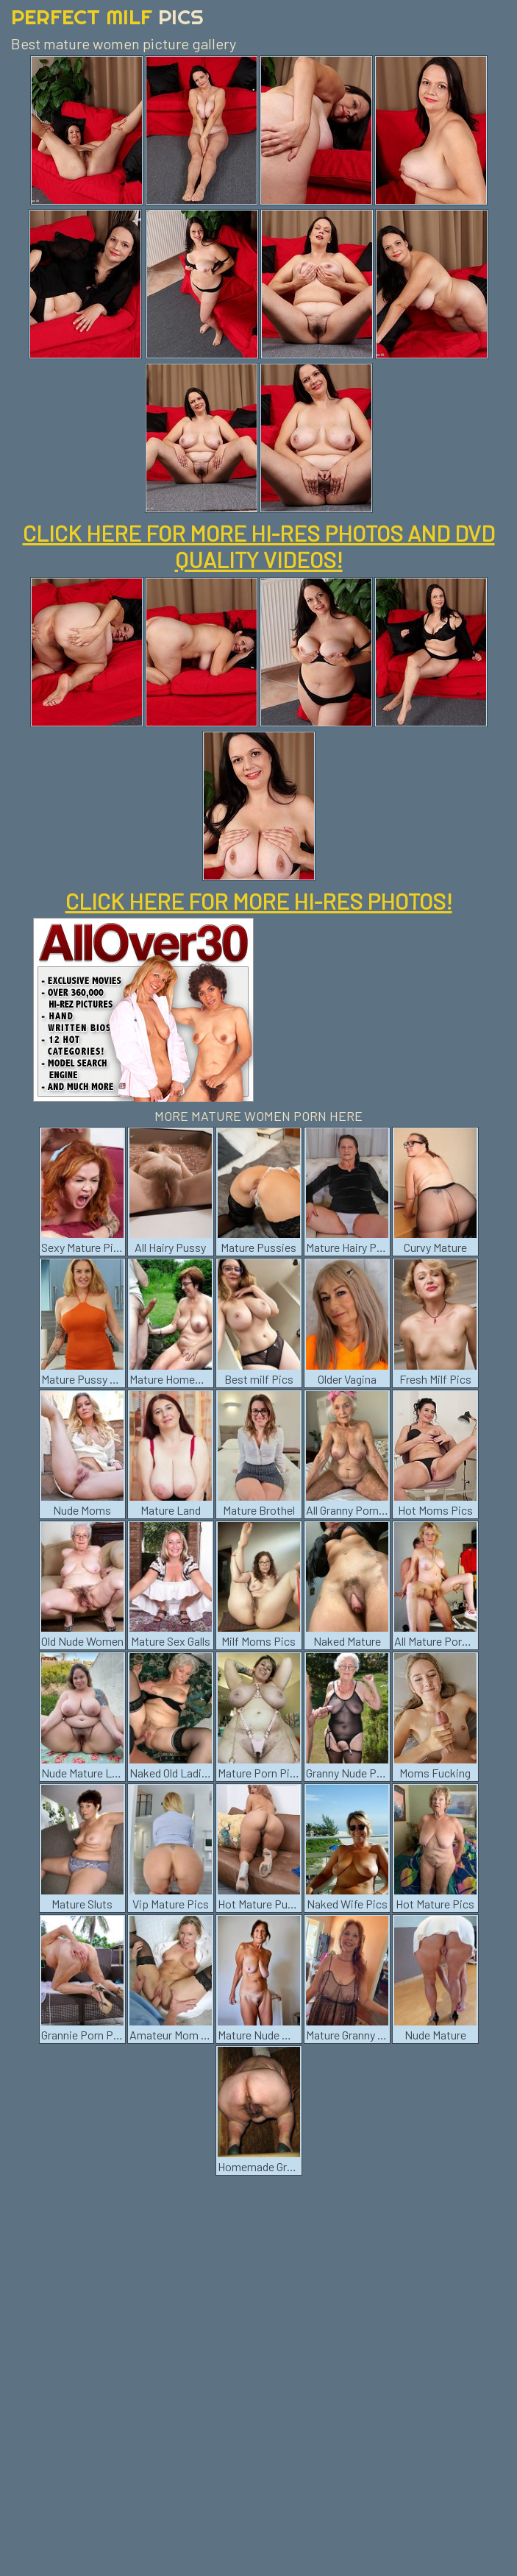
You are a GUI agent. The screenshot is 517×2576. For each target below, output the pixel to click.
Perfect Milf (107, 16)
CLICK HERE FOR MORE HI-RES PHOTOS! (258, 901)
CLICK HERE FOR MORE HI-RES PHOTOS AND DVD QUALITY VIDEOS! (259, 546)
